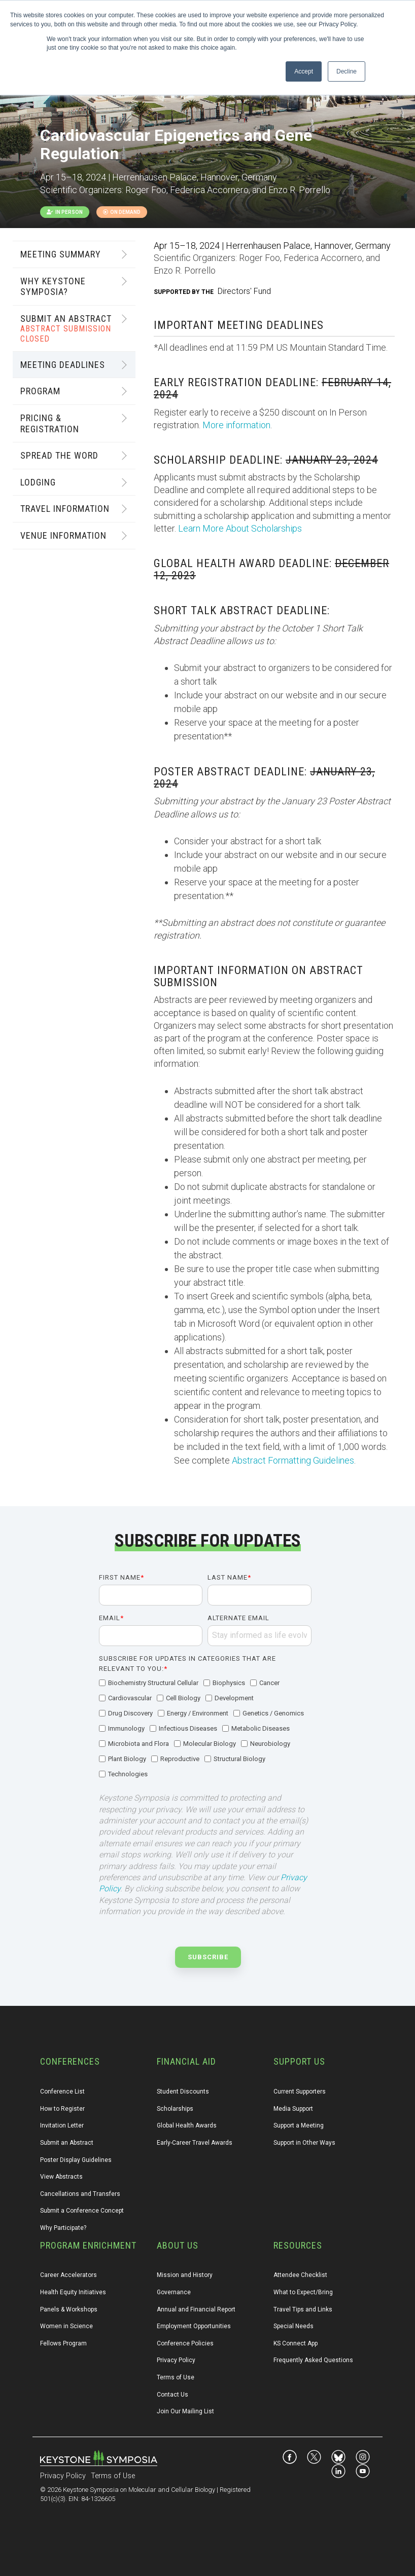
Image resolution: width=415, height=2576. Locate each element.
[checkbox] (205, 1729)
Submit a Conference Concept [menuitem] (82, 2210)
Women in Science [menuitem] (66, 2326)
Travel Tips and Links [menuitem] (302, 2309)
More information (236, 425)
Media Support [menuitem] (293, 2108)
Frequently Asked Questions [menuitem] (313, 2360)
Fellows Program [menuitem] (63, 2343)
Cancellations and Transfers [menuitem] (80, 2193)
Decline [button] (346, 71)
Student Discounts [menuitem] (183, 2091)
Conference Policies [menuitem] (185, 2343)
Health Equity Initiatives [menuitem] (73, 2292)
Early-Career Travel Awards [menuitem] (194, 2142)
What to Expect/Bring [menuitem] (303, 2292)
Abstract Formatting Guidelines (293, 1460)
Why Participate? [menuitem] (63, 2227)
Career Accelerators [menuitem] (68, 2275)
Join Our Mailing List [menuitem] (185, 2411)
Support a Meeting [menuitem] (298, 2125)
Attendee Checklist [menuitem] (300, 2275)
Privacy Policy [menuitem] (176, 2360)
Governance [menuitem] (174, 2292)
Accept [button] (303, 71)
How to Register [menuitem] (62, 2108)
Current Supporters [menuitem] (299, 2091)
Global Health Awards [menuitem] (187, 2125)
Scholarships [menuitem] (175, 2108)
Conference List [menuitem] (62, 2091)
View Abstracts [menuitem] (61, 2176)
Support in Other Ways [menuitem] (304, 2142)
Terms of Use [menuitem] (175, 2377)
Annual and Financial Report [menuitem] (196, 2309)
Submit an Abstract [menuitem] (66, 2142)
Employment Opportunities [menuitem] (194, 2326)
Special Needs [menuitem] (293, 2326)
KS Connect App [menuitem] (295, 2343)
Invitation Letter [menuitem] (62, 2125)
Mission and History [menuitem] (185, 2275)
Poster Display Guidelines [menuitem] (76, 2159)
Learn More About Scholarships (240, 528)
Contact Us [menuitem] (172, 2394)
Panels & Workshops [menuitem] (68, 2309)
